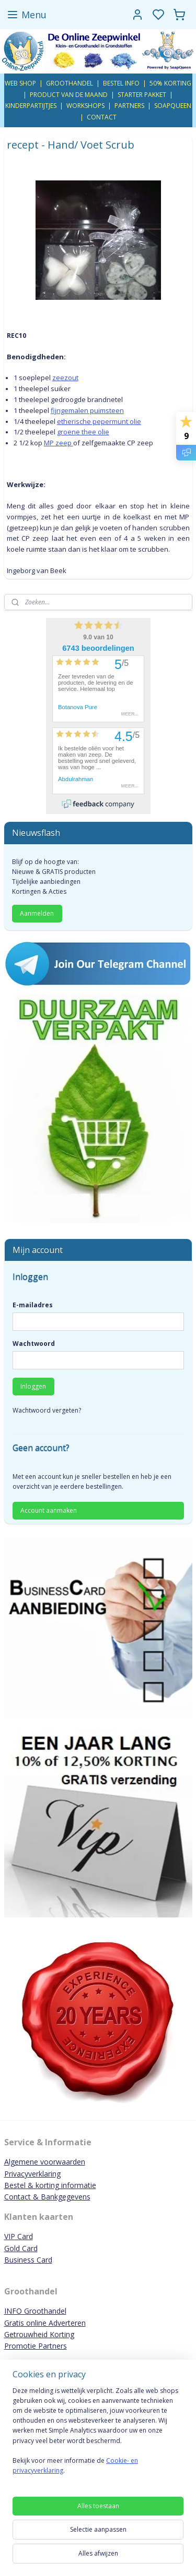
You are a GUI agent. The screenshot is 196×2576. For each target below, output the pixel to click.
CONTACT (102, 117)
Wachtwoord (34, 1343)
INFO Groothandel (35, 2311)
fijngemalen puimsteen (87, 410)
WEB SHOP (20, 83)
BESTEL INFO (121, 83)
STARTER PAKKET (142, 94)
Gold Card (21, 2248)
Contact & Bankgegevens (47, 2197)
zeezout (65, 377)
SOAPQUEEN (172, 105)
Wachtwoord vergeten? (47, 1410)
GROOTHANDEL (69, 83)
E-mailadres (33, 1305)
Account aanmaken (48, 1510)
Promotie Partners (35, 2346)
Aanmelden (37, 913)
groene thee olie (83, 431)
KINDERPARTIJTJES (30, 105)
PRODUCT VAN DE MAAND (69, 94)
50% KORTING (170, 83)
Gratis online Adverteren (45, 2323)
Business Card (28, 2260)
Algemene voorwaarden (44, 2162)
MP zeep (58, 442)
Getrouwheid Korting (39, 2334)
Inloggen (33, 1386)
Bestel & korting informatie (50, 2185)
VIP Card (18, 2236)
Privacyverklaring (32, 2174)
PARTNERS (129, 105)
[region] (98, 2435)
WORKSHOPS (85, 105)
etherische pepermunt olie (99, 421)
